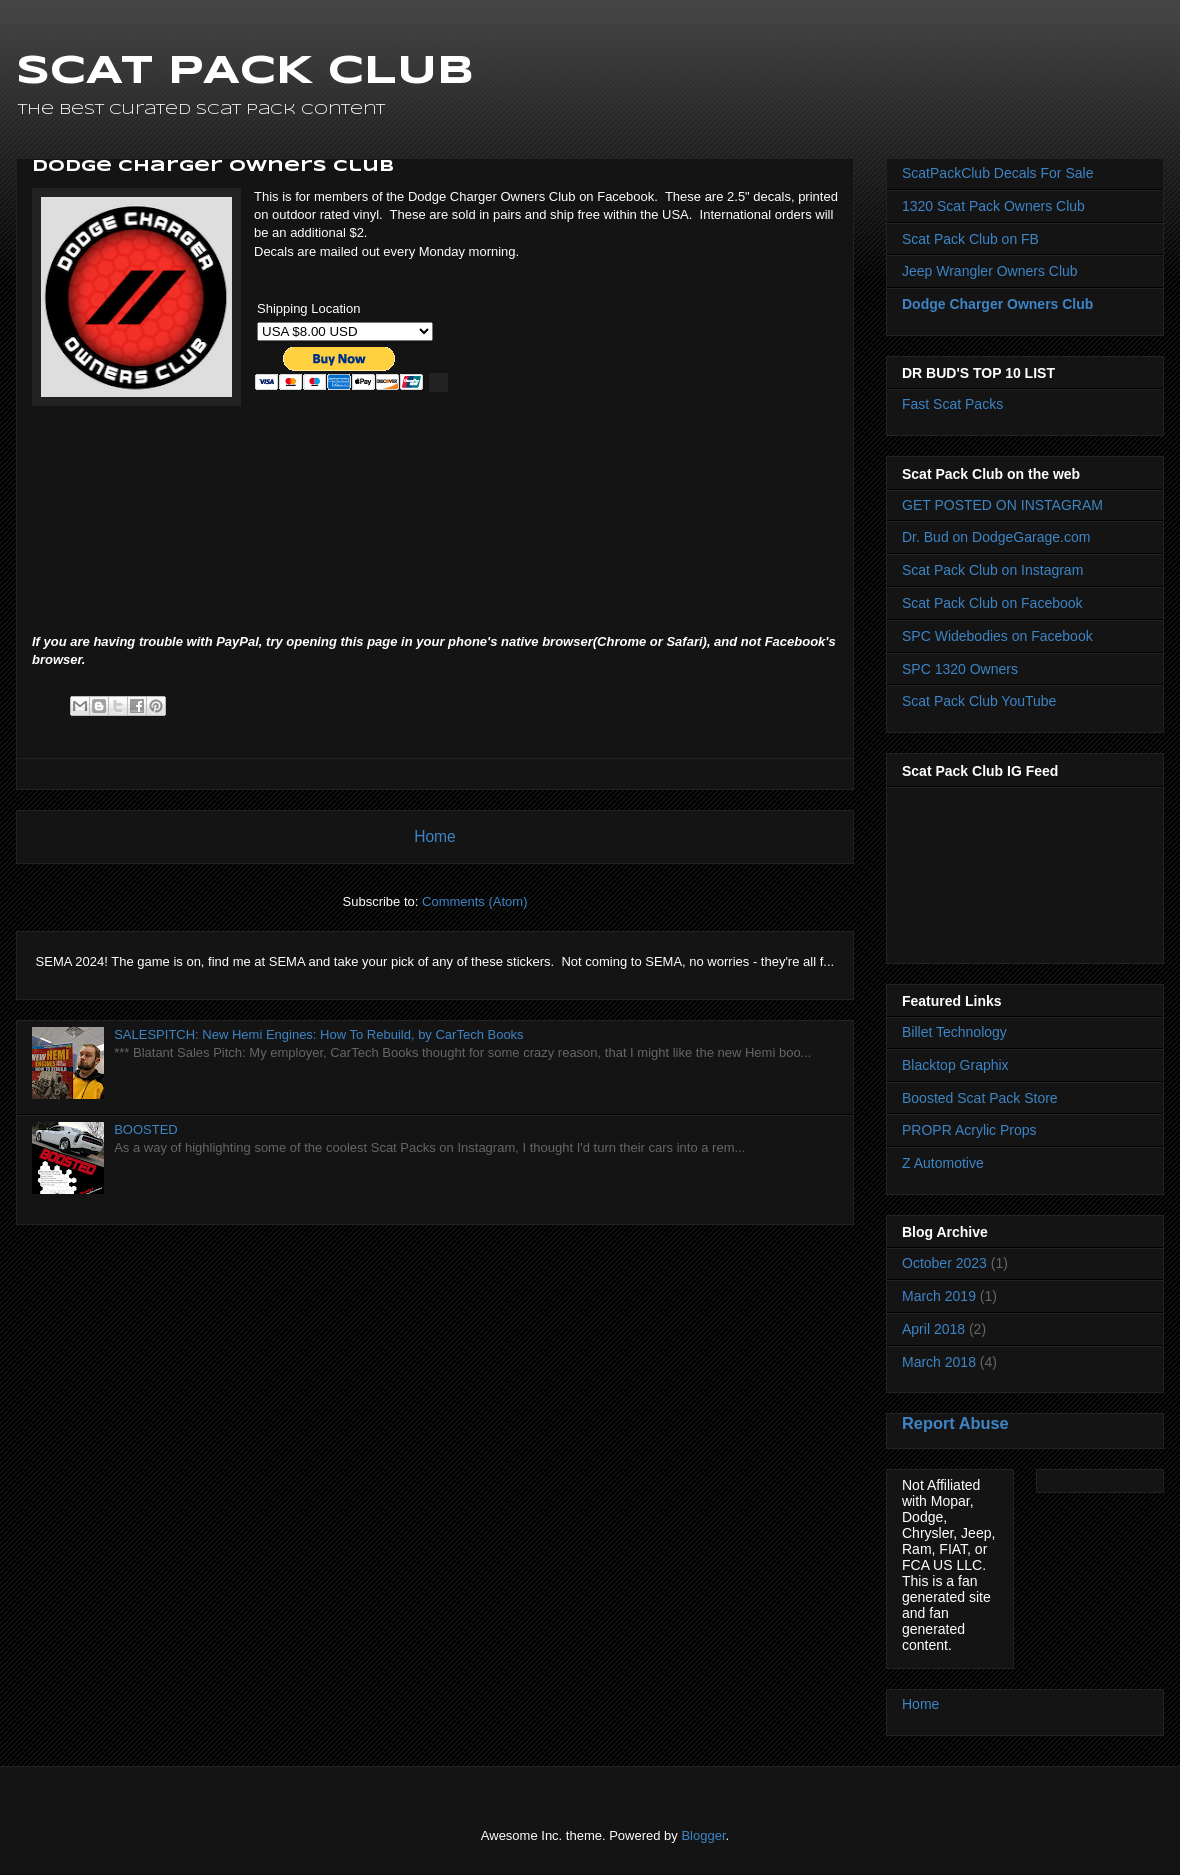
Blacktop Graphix (955, 1065)
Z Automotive (943, 1163)
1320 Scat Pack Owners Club (993, 206)
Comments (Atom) (474, 901)
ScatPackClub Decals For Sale (997, 173)
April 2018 (933, 1329)
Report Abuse (955, 1423)
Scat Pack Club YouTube (979, 701)
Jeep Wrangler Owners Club (990, 271)
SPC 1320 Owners (960, 669)
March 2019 (939, 1296)
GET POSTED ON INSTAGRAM (1002, 505)
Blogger (703, 1835)
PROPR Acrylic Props (969, 1130)
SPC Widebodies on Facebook (997, 636)
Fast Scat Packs (952, 404)
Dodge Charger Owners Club (997, 304)
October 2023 (944, 1263)
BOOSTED (146, 1129)
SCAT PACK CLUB (245, 72)
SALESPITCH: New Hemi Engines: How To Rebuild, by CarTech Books (318, 1034)
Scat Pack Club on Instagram (992, 570)
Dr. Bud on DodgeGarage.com (996, 537)
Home (435, 836)
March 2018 (939, 1362)
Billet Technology (954, 1032)
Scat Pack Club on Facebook (992, 603)
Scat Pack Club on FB (970, 239)
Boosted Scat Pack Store (980, 1098)
